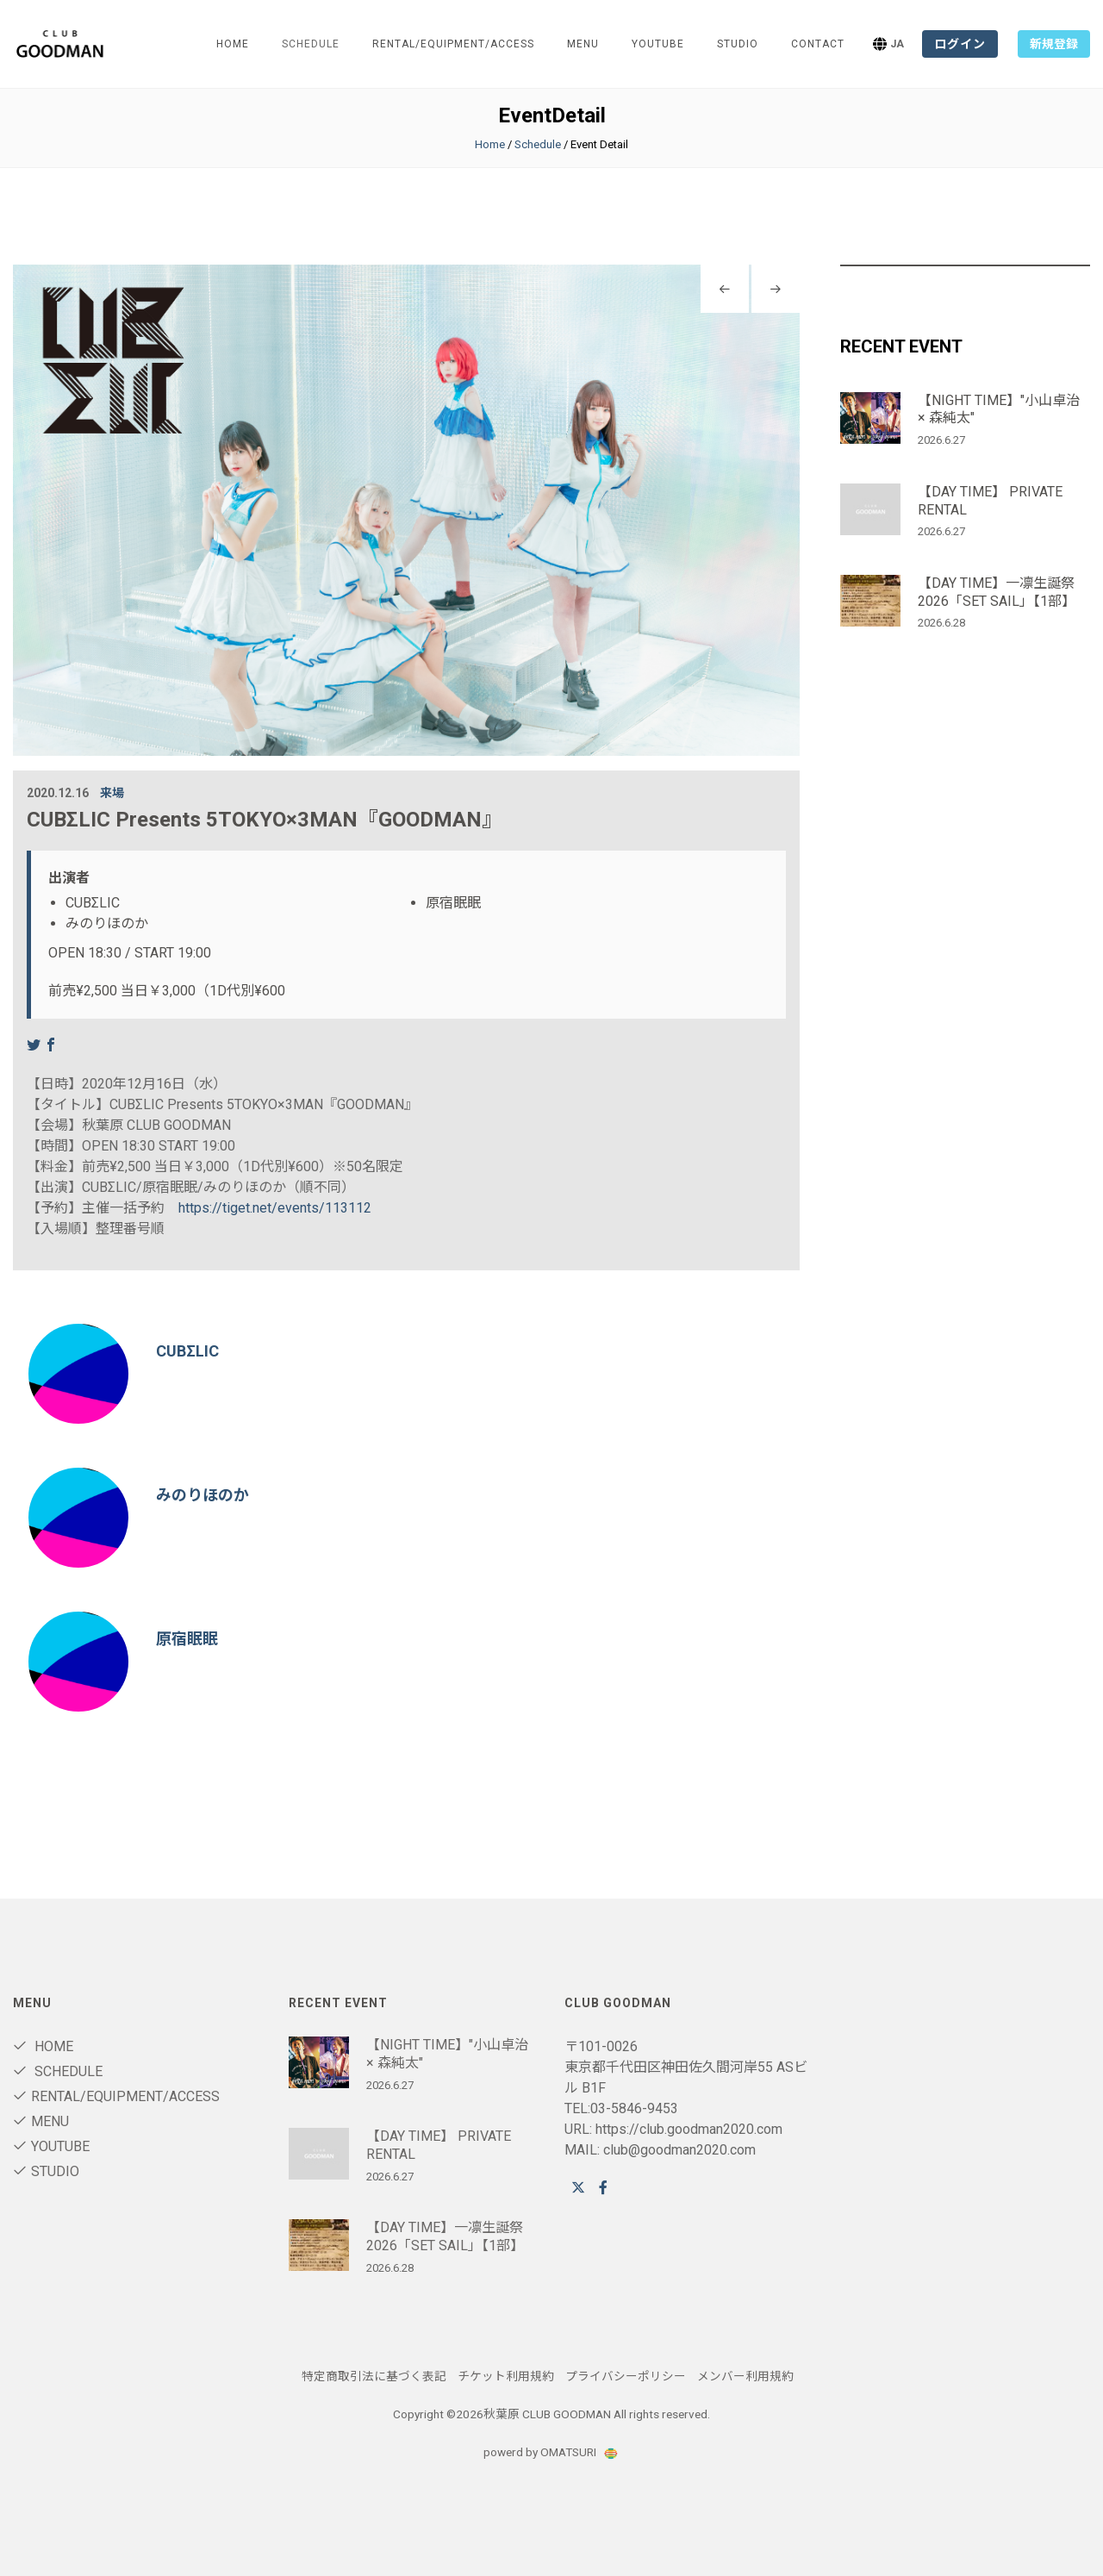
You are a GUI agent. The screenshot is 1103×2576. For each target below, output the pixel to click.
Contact (817, 44)
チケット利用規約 (506, 2376)
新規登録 (1054, 44)
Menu (583, 44)
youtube (658, 44)
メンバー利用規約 (745, 2376)
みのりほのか (202, 1495)
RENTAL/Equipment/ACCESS (453, 44)
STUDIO (737, 44)
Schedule (537, 144)
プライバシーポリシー (625, 2376)
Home (232, 44)
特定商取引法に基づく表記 (374, 2376)
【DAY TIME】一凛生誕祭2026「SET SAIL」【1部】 (996, 592)
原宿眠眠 (187, 1639)
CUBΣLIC (187, 1351)
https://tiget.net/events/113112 (274, 1208)
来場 (112, 793)
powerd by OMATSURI (551, 2452)
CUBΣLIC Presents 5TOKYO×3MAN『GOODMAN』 (264, 820)
